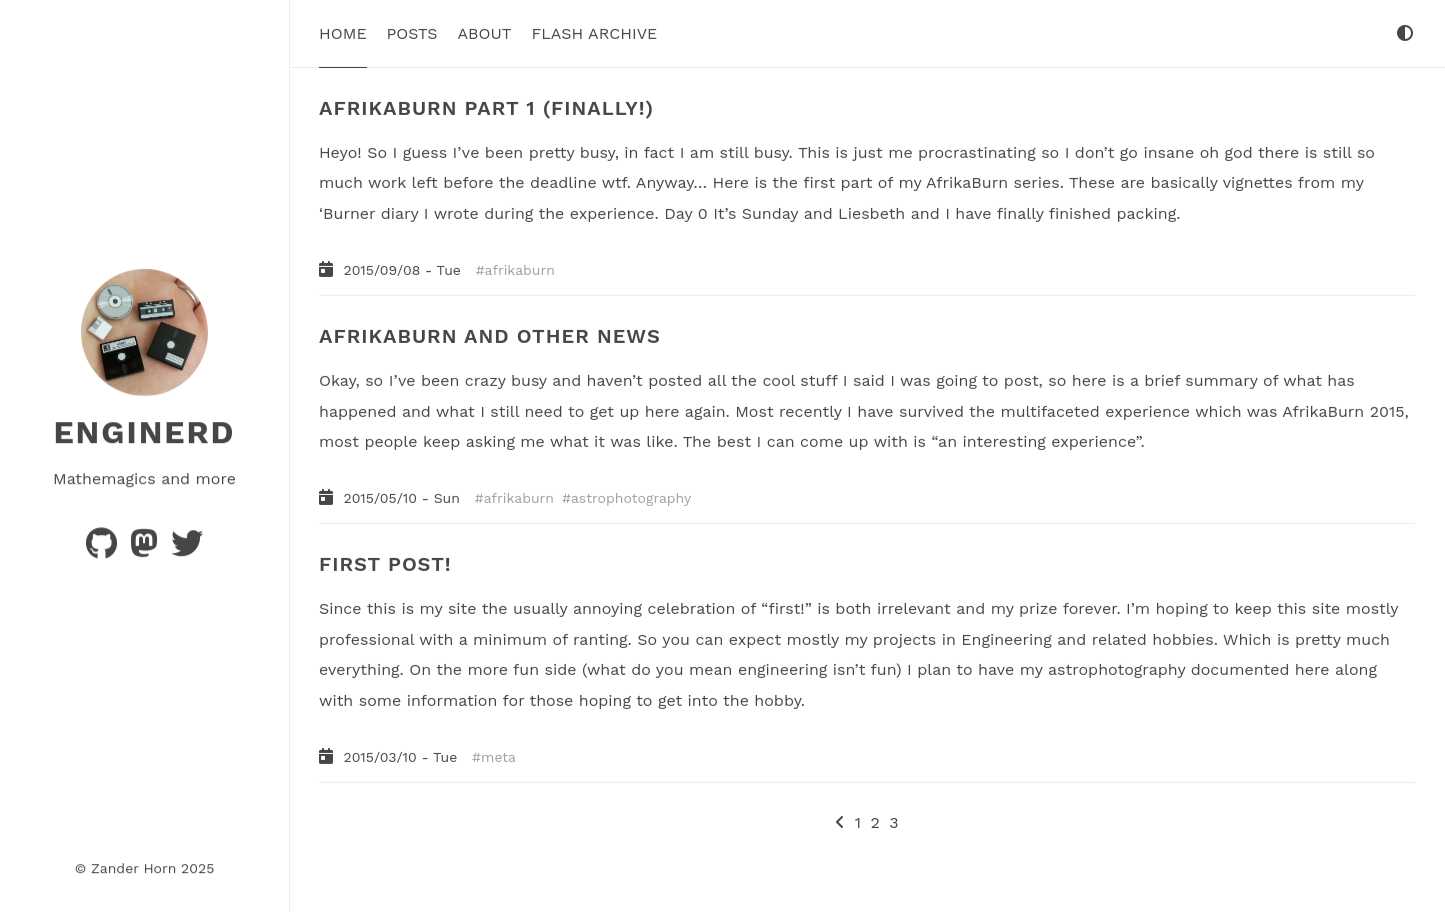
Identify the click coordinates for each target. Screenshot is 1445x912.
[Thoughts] (146, 548)
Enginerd (144, 432)
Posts (412, 33)
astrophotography (631, 498)
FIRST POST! (385, 564)
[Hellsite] (187, 548)
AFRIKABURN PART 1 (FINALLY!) (486, 108)
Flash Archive (595, 33)
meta (498, 756)
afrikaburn (520, 270)
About (485, 33)
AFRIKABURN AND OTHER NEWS (490, 336)
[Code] (104, 548)
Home (343, 33)
